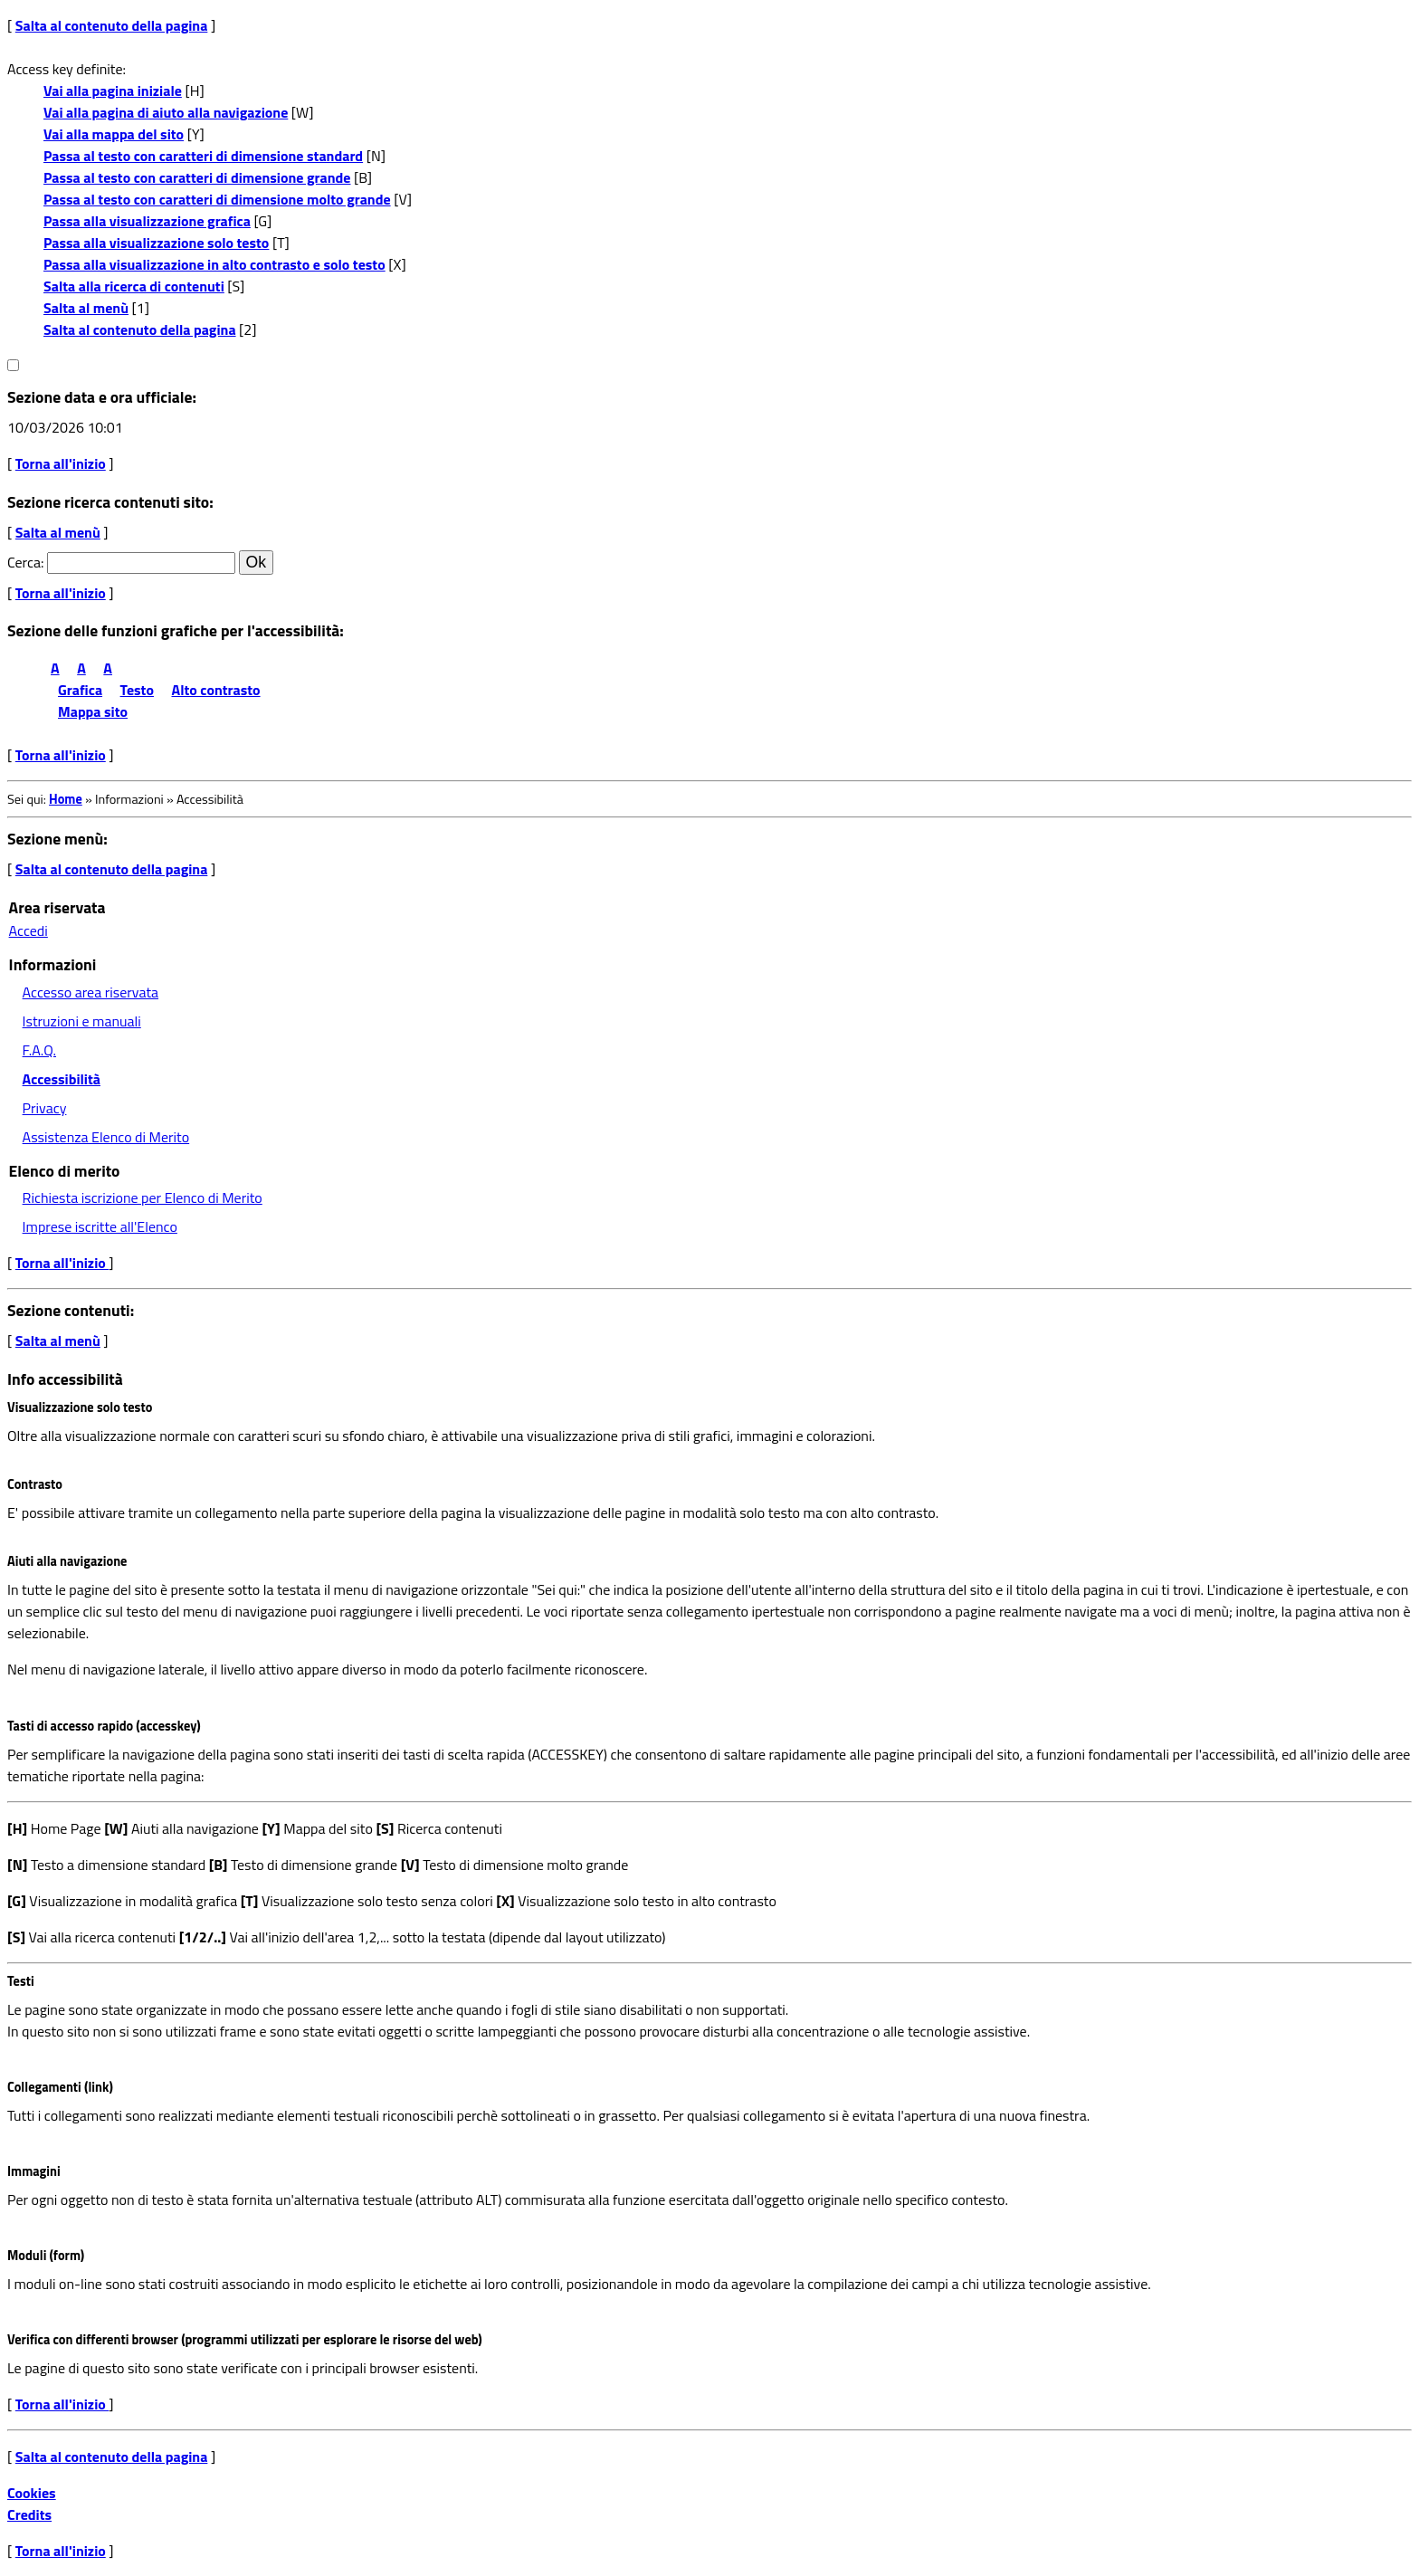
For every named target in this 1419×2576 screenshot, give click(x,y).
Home (65, 799)
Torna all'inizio (60, 463)
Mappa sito (93, 711)
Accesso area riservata (90, 992)
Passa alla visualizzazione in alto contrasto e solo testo (214, 264)
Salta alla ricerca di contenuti (133, 286)
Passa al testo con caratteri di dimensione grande (197, 177)
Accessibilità (61, 1079)
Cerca (24, 562)
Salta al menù (86, 308)
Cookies (31, 2493)
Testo (137, 690)
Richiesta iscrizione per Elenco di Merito (142, 1197)
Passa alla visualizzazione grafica (147, 221)
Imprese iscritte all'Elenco (100, 1226)
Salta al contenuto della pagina (111, 25)
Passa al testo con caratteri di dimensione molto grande (217, 199)
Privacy (45, 1108)
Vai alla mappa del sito (113, 134)
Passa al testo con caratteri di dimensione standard (203, 156)
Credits (29, 2514)
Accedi (28, 930)
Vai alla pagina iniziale (112, 90)
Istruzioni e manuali (82, 1021)
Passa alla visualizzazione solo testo (156, 242)
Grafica (80, 690)
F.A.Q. (39, 1050)
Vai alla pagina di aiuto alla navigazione (165, 112)
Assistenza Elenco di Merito (106, 1137)
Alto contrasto (216, 690)
